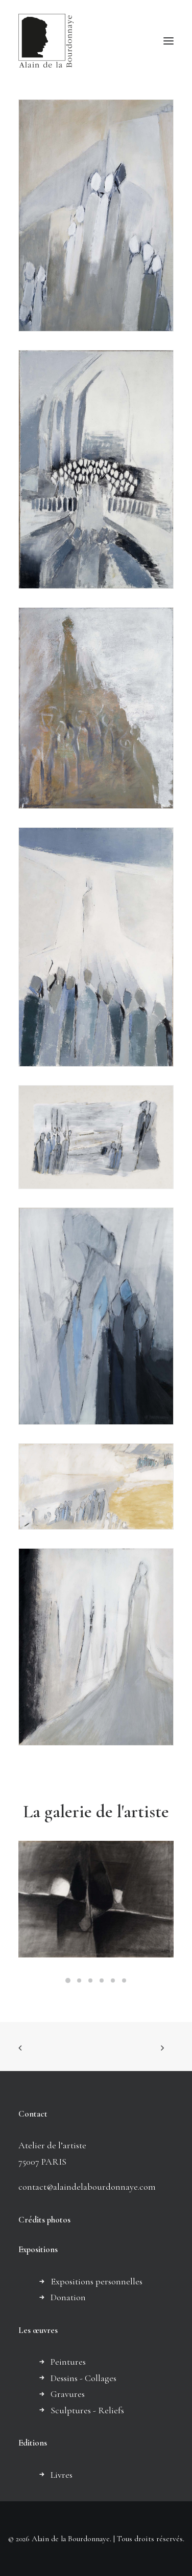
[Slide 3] (90, 1980)
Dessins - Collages (83, 2378)
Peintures (68, 2361)
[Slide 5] (112, 1980)
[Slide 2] (79, 1980)
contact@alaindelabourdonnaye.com (87, 2186)
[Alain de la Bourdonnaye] (46, 41)
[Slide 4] (101, 1980)
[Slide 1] (68, 1980)
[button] (168, 40)
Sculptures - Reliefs (87, 2410)
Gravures (68, 2393)
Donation (68, 2297)
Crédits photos (44, 2219)
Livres (62, 2474)
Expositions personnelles (96, 2281)
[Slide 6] (124, 1980)
